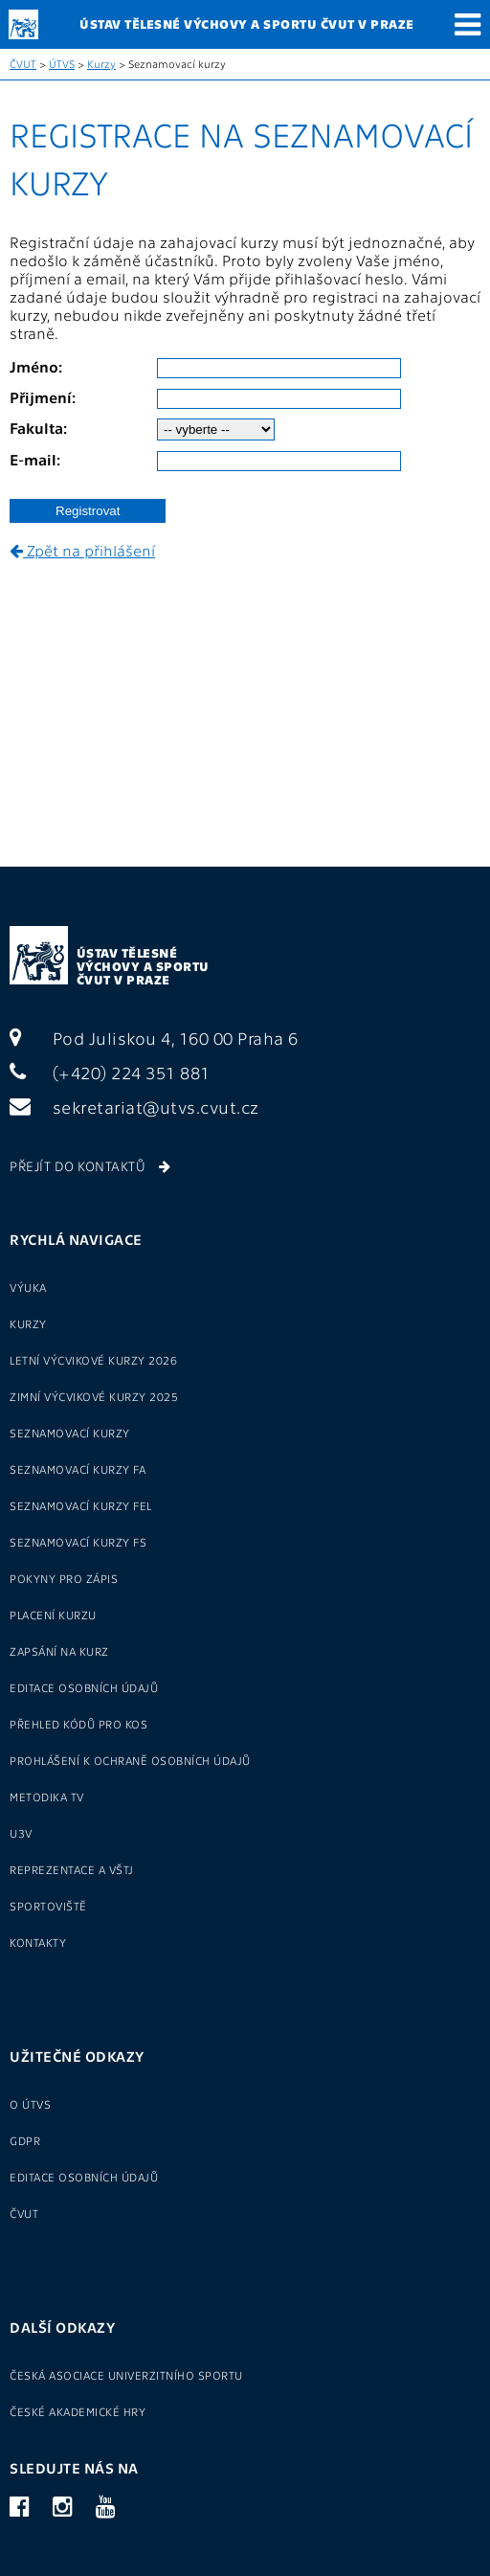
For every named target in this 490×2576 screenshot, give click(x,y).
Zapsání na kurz (59, 1651)
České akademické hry (77, 2411)
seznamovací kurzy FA (77, 1469)
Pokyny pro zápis (64, 1578)
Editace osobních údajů (84, 1687)
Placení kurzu (53, 1614)
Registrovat (88, 511)
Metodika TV (47, 1796)
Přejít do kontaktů (90, 1165)
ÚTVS (62, 63)
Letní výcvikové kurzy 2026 (93, 1360)
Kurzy (101, 63)
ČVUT (23, 63)
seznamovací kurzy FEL (81, 1505)
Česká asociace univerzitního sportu (126, 2375)
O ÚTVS (30, 2104)
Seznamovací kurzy (70, 1432)
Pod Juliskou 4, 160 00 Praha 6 (154, 1038)
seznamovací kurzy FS (78, 1541)
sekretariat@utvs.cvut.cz (134, 1106)
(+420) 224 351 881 (110, 1072)
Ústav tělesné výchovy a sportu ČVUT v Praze (143, 965)
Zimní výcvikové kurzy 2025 (94, 1396)
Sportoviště (48, 1905)
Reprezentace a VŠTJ (72, 1869)
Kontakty (38, 1942)
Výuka (28, 1287)
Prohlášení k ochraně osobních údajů (130, 1760)
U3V (21, 1833)
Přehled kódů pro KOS (78, 1723)
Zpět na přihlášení (82, 550)
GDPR (25, 2140)
